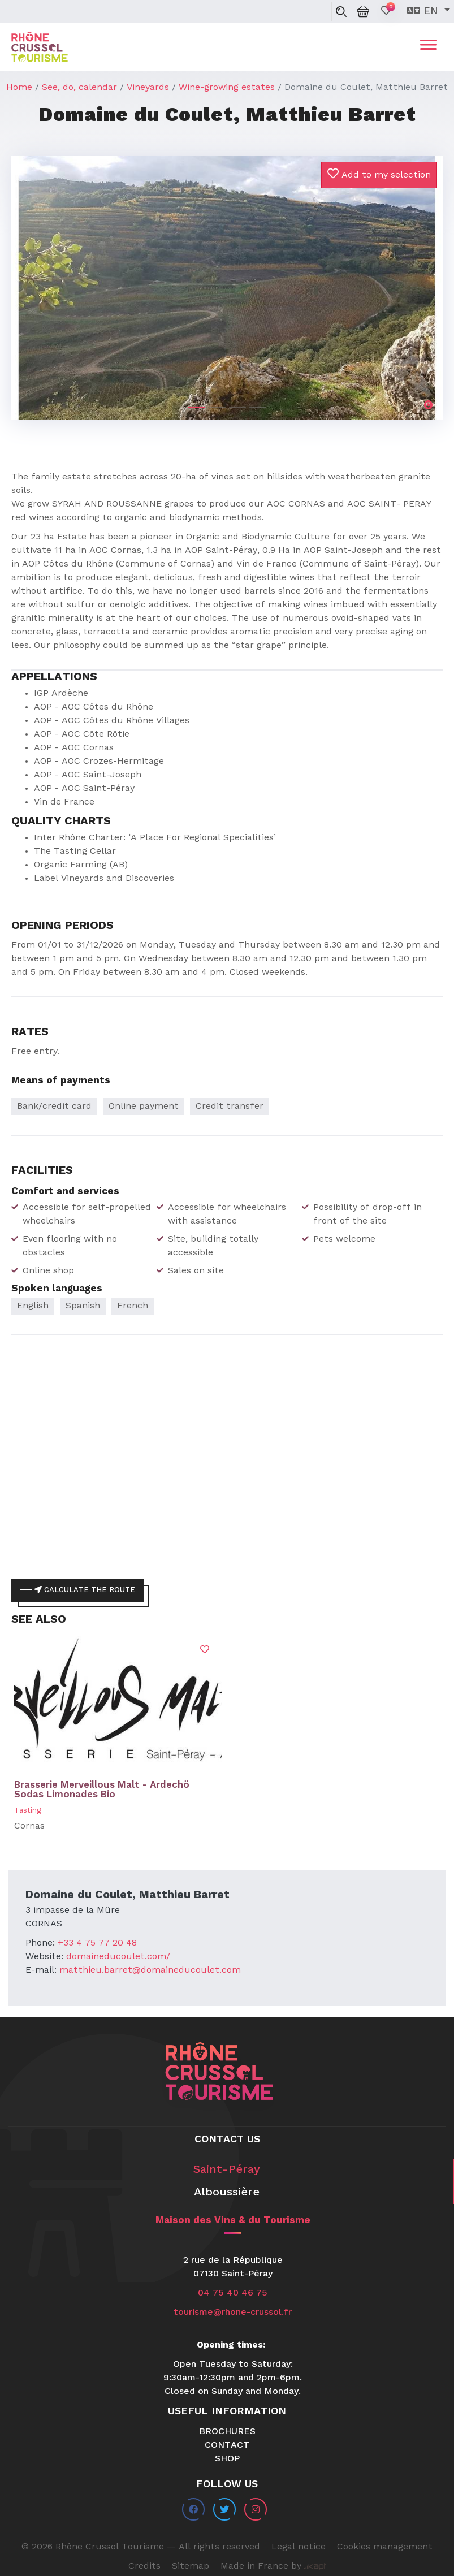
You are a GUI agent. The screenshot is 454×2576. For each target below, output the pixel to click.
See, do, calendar (79, 87)
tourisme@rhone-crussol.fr (233, 2312)
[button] (43, 277)
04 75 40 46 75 (232, 2293)
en (424, 11)
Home (19, 87)
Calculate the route (84, 1590)
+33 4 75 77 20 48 (97, 1943)
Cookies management (385, 2547)
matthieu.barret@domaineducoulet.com (150, 1970)
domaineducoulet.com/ (118, 1956)
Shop (227, 2458)
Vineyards (148, 87)
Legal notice (298, 2547)
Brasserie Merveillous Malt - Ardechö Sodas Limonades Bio (101, 1790)
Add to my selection (379, 174)
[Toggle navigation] (428, 46)
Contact (227, 2445)
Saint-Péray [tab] (226, 2170)
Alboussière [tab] (227, 2192)
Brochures (227, 2431)
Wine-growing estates (227, 87)
